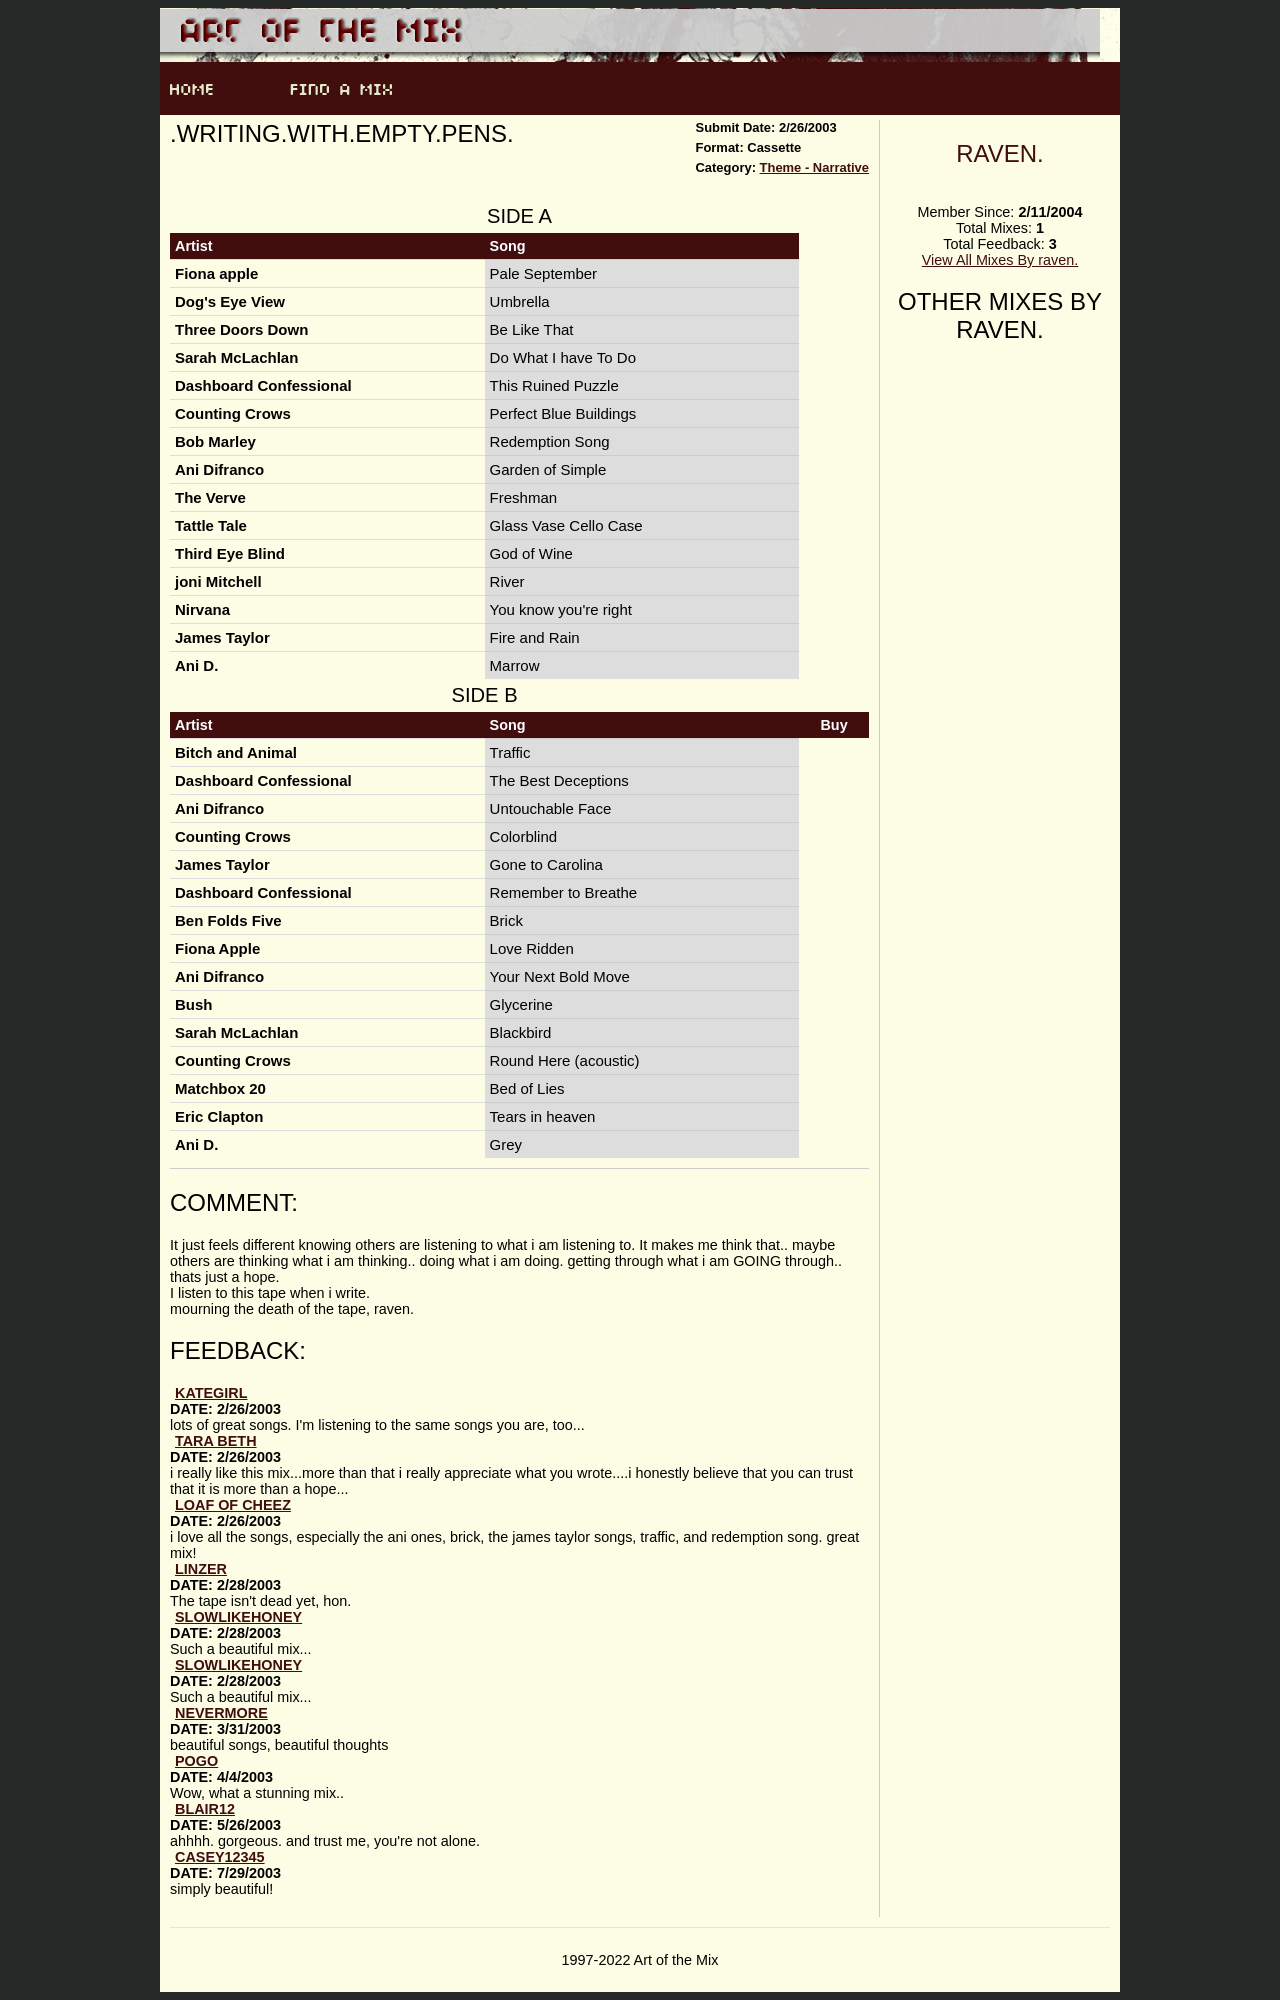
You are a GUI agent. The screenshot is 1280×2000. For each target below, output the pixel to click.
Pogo (196, 1761)
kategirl (211, 1393)
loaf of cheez (233, 1505)
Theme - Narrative (814, 167)
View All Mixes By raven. (1000, 260)
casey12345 (220, 1857)
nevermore (221, 1713)
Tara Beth (216, 1441)
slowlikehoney (238, 1617)
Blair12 (205, 1809)
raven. (1000, 153)
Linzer (201, 1569)
